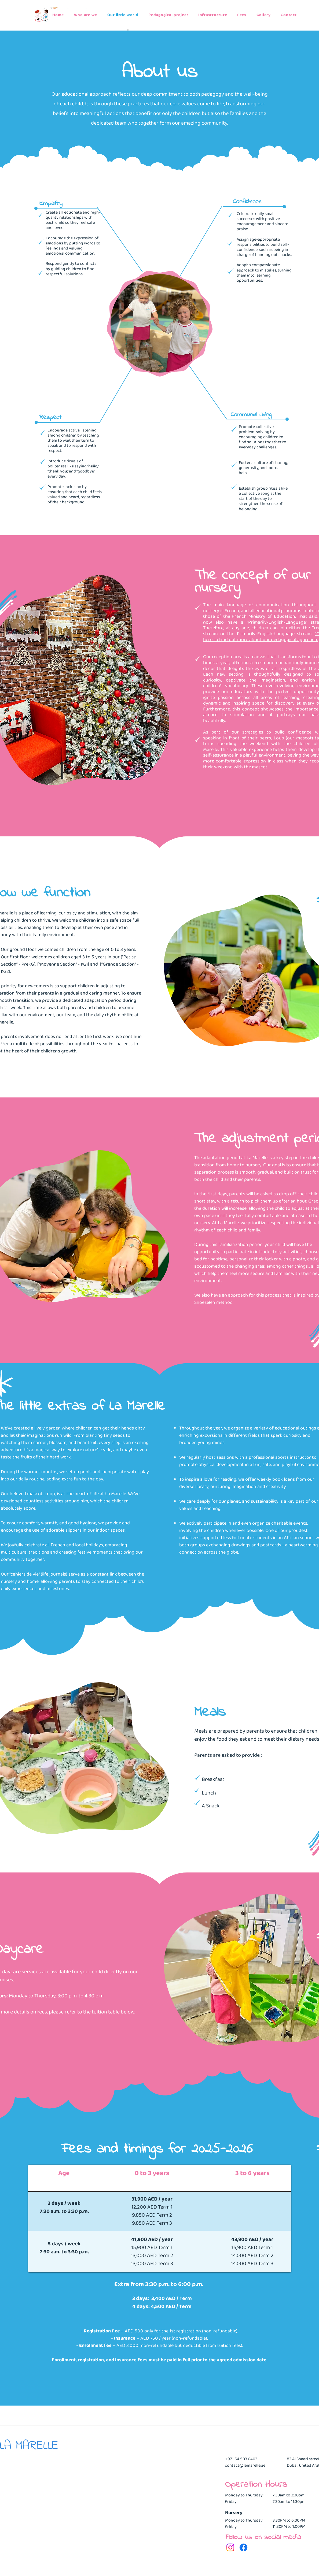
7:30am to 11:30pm (289, 2501)
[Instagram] (230, 2547)
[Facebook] (243, 2547)
